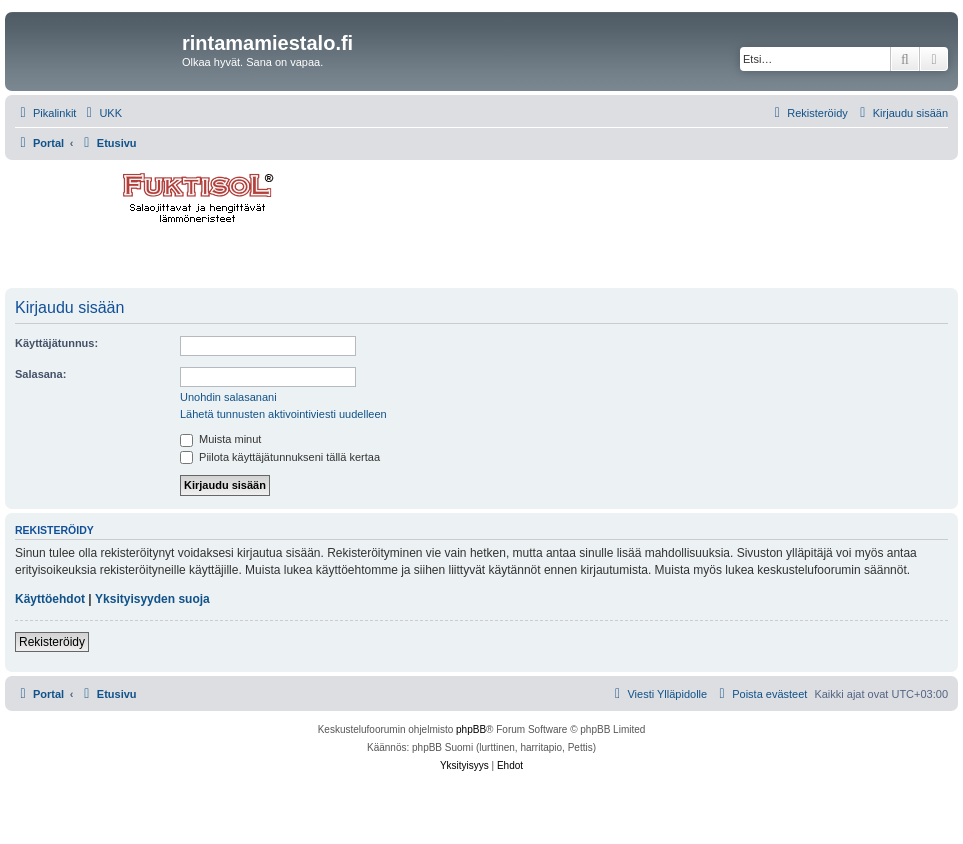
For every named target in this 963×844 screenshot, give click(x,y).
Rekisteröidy (52, 642)
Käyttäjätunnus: (56, 343)
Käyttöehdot (50, 599)
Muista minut (220, 439)
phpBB (471, 729)
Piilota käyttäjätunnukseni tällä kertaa (280, 457)
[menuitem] (101, 113)
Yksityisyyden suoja (152, 599)
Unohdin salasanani (228, 397)
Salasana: (40, 374)
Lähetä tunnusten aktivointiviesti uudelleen (283, 414)
